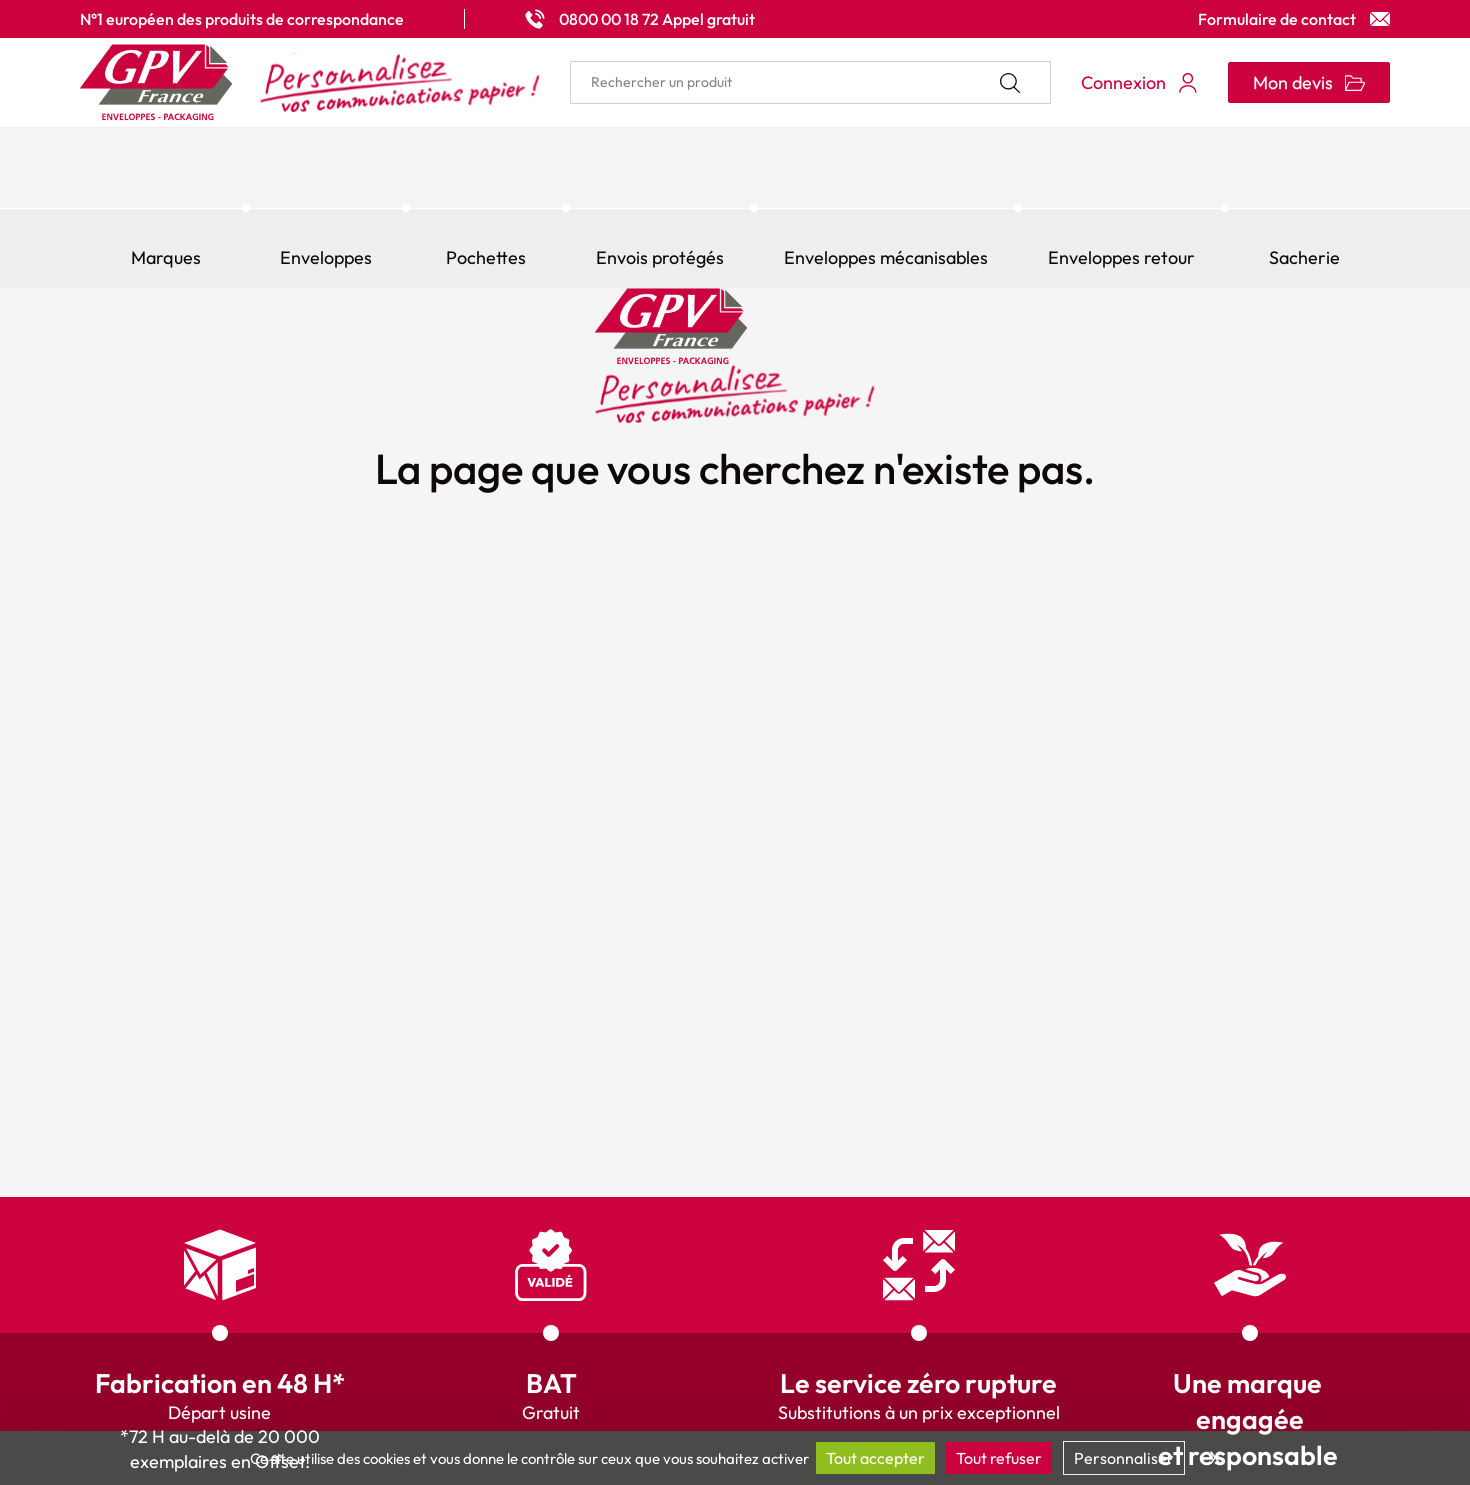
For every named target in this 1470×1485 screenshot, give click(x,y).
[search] (810, 82)
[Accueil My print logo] (310, 82)
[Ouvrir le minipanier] (1309, 82)
